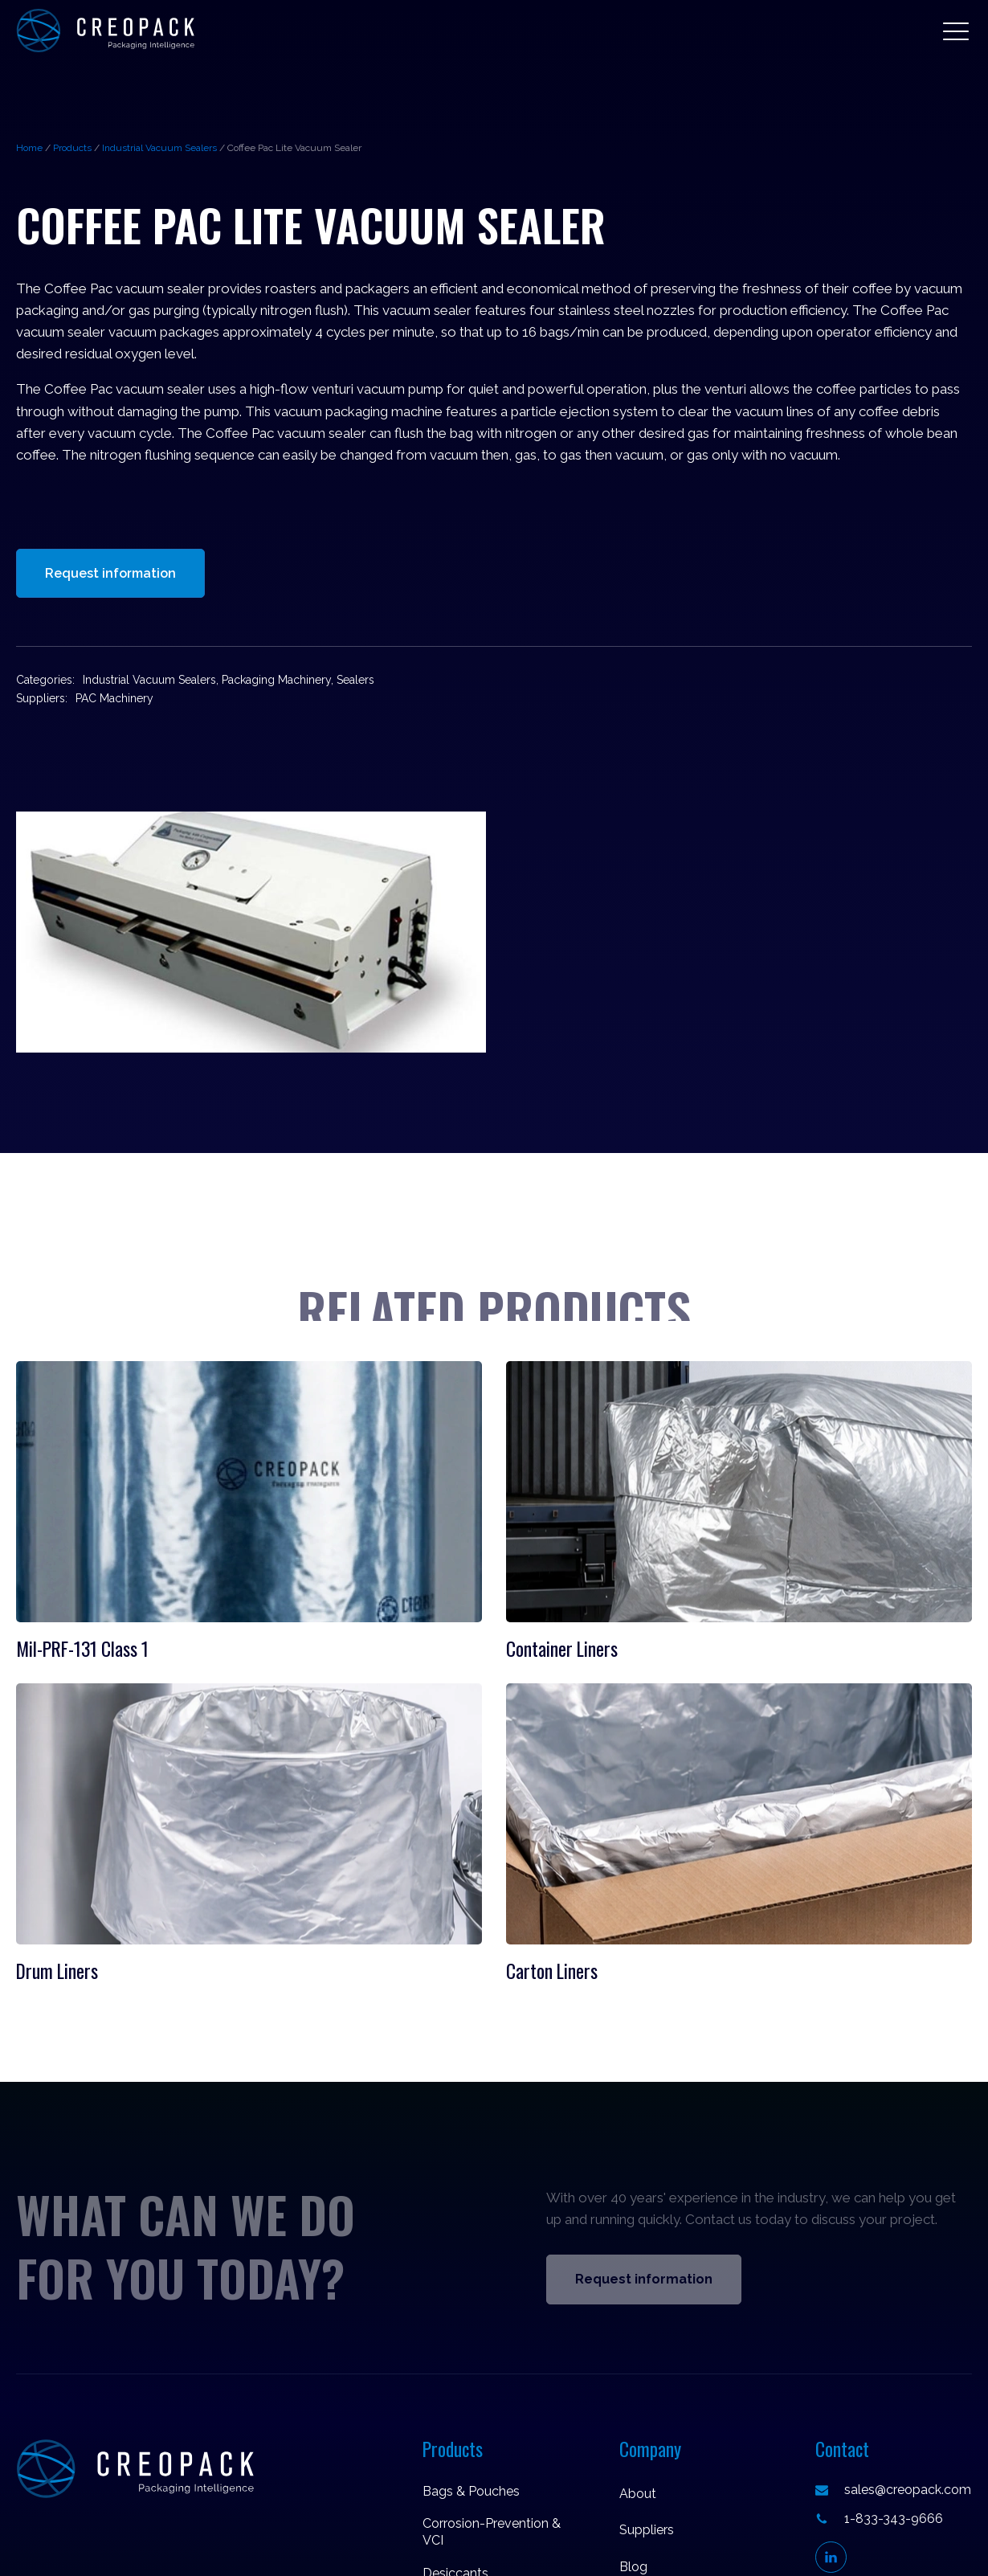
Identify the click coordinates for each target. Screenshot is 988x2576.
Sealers (355, 679)
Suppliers (646, 2529)
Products (72, 147)
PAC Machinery (114, 698)
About (637, 2493)
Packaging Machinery (276, 679)
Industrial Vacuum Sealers (159, 147)
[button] (956, 30)
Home (29, 147)
